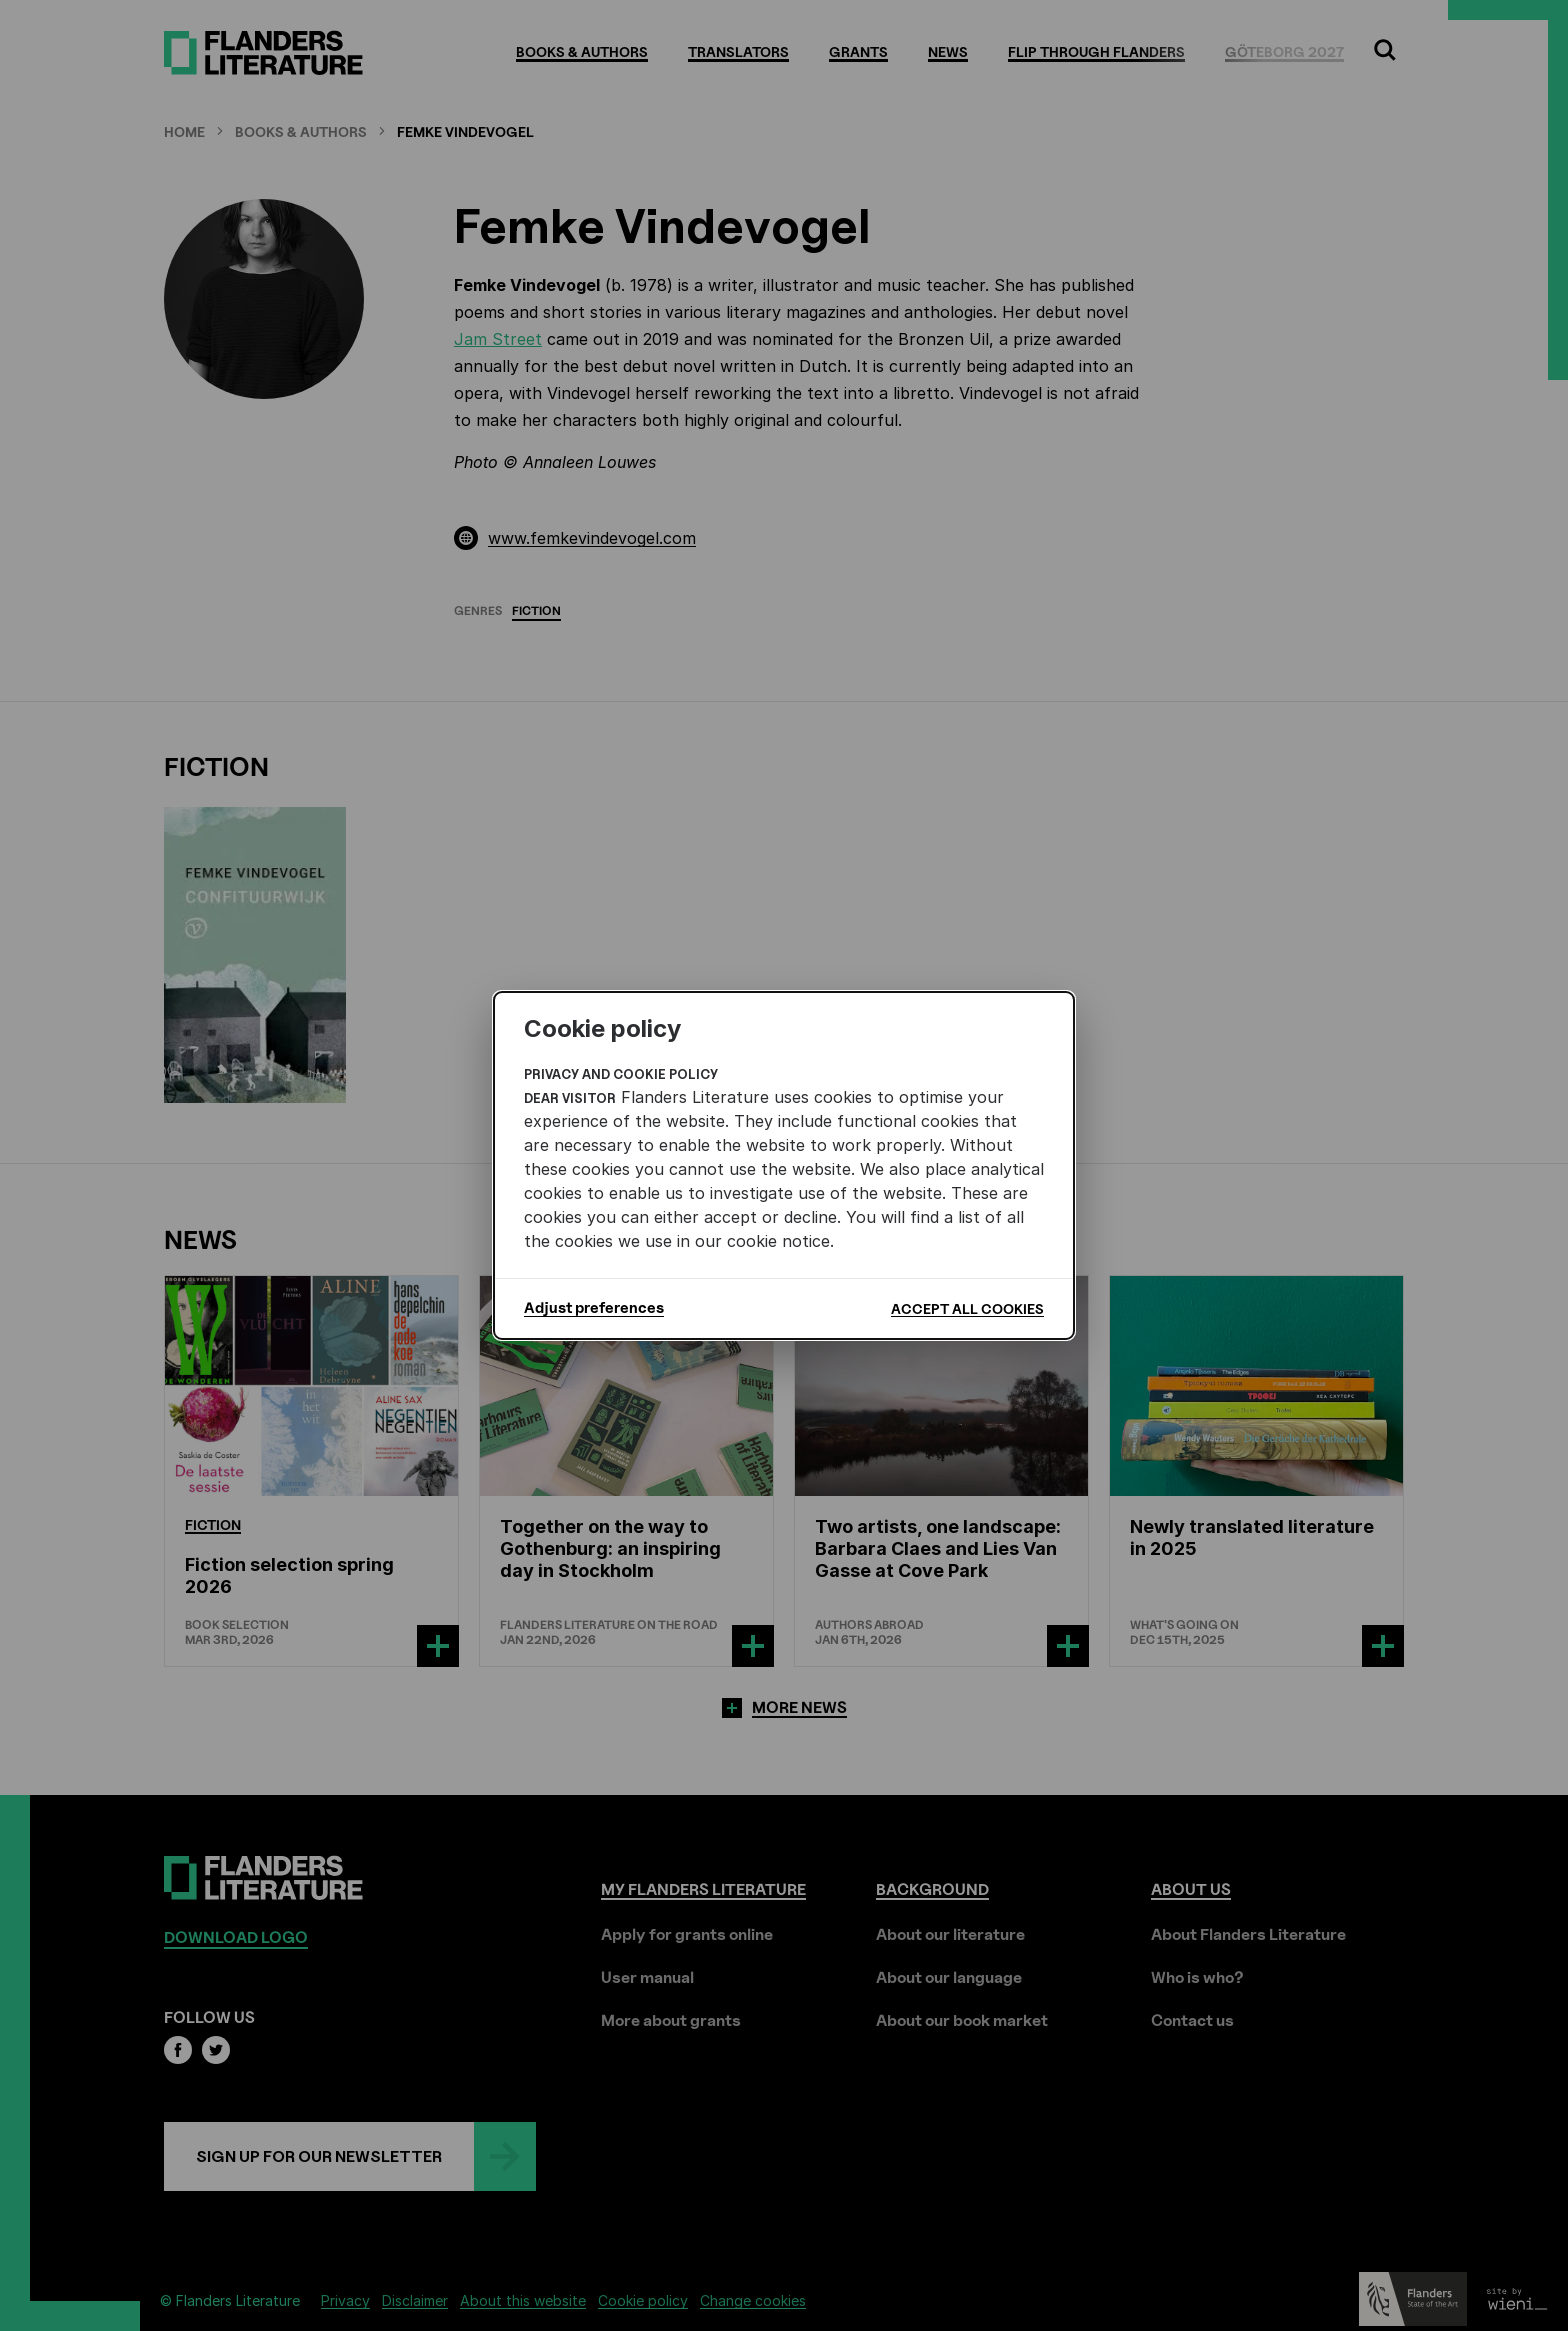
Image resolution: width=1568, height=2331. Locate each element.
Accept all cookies (967, 1308)
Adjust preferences (594, 1308)
